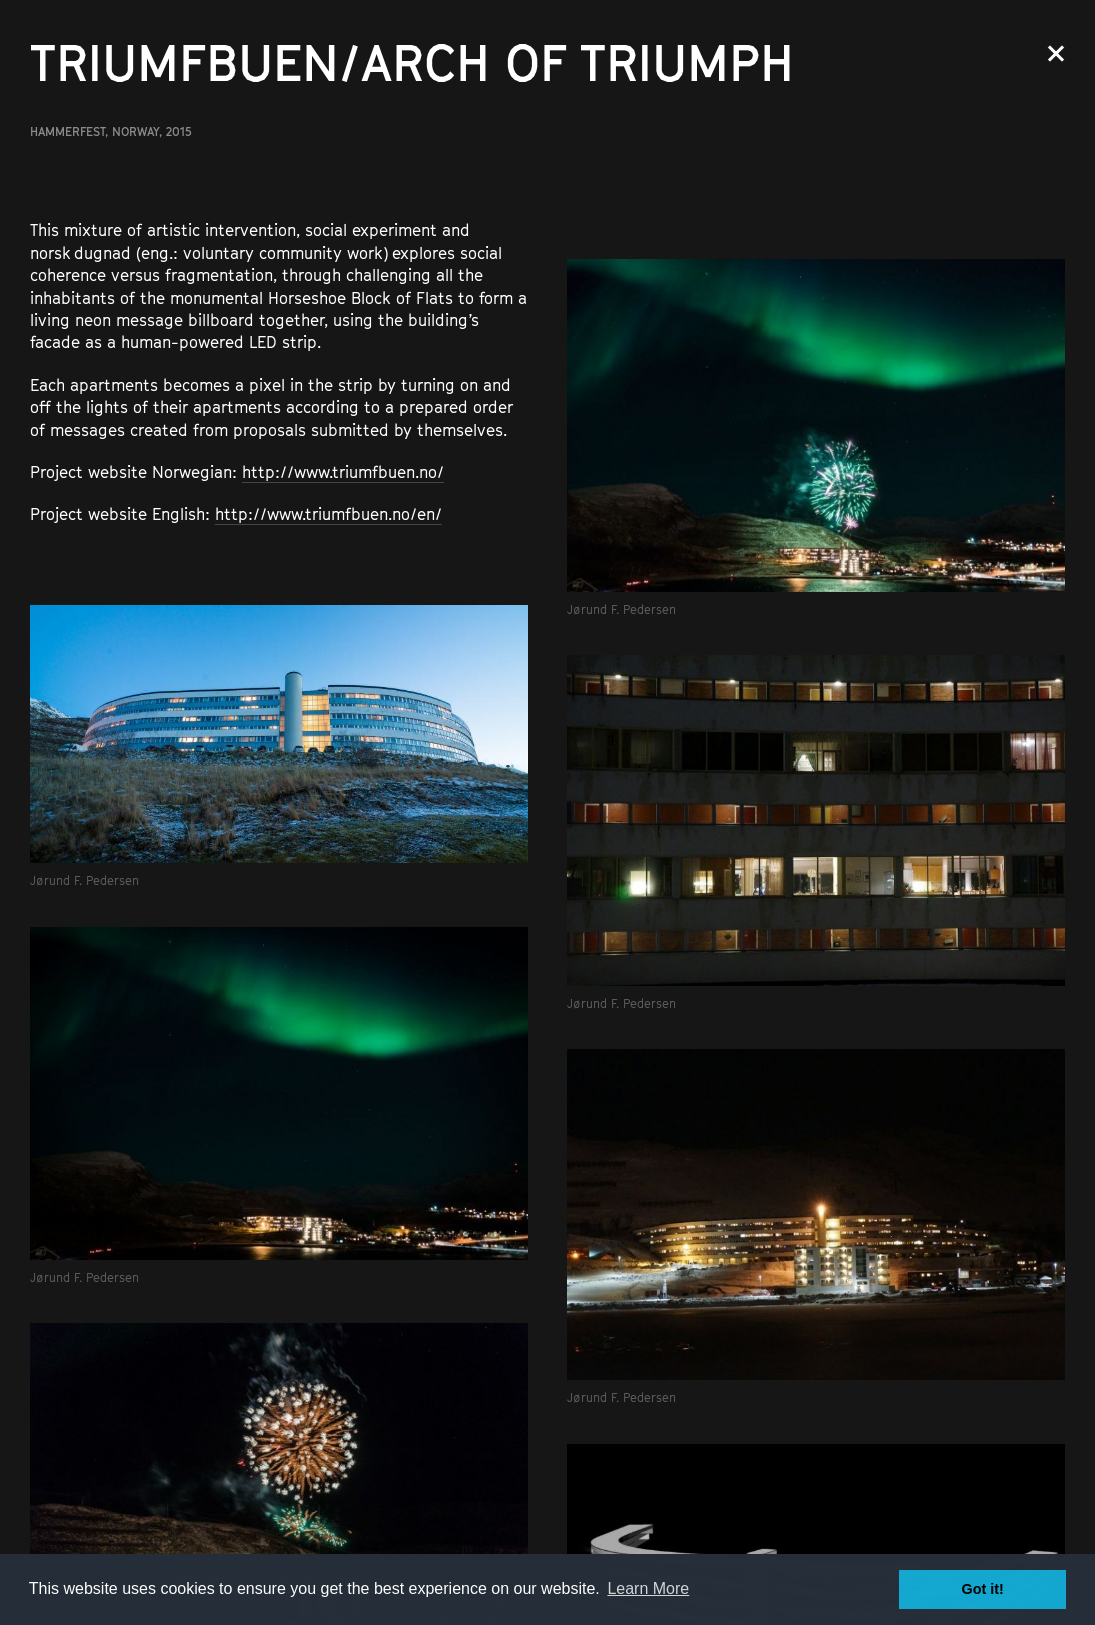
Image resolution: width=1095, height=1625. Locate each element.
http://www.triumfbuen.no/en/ (328, 514)
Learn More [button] (648, 1588)
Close (1056, 53)
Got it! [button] (983, 1589)
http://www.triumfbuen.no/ (343, 472)
